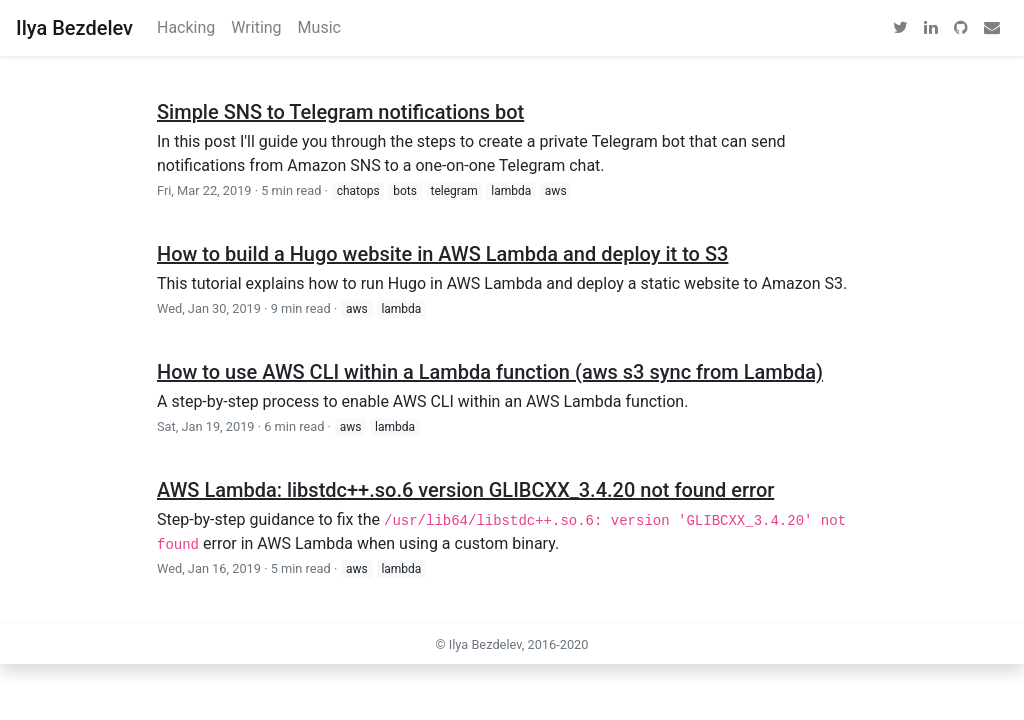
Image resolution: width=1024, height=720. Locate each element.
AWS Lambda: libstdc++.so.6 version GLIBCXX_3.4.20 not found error (465, 490)
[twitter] (900, 28)
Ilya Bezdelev (74, 28)
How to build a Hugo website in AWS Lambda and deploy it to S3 (442, 254)
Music (319, 27)
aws (556, 191)
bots (405, 191)
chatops (358, 191)
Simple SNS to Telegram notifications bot (340, 112)
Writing (256, 27)
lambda (511, 191)
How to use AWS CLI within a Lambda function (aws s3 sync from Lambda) (490, 372)
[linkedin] (931, 28)
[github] (961, 28)
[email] (992, 28)
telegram (454, 191)
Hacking (186, 27)
